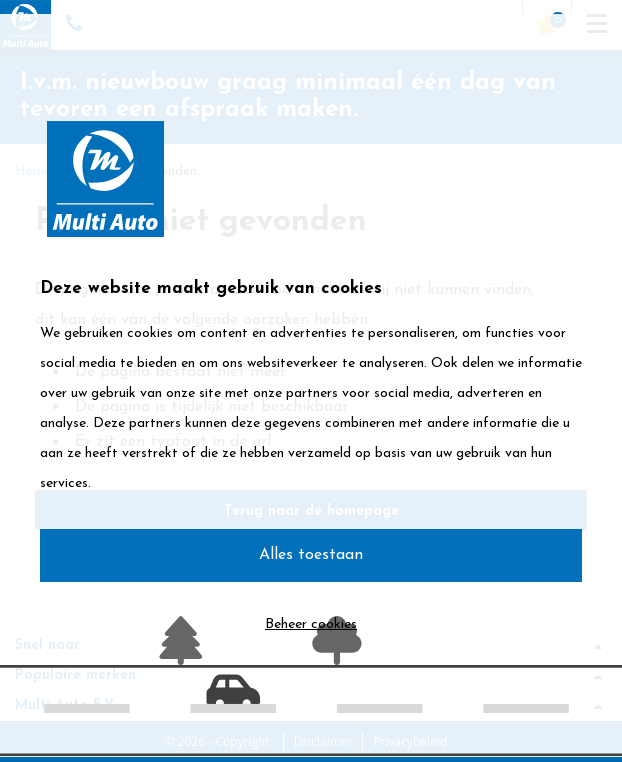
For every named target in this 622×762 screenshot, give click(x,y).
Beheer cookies (311, 624)
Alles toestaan (311, 555)
